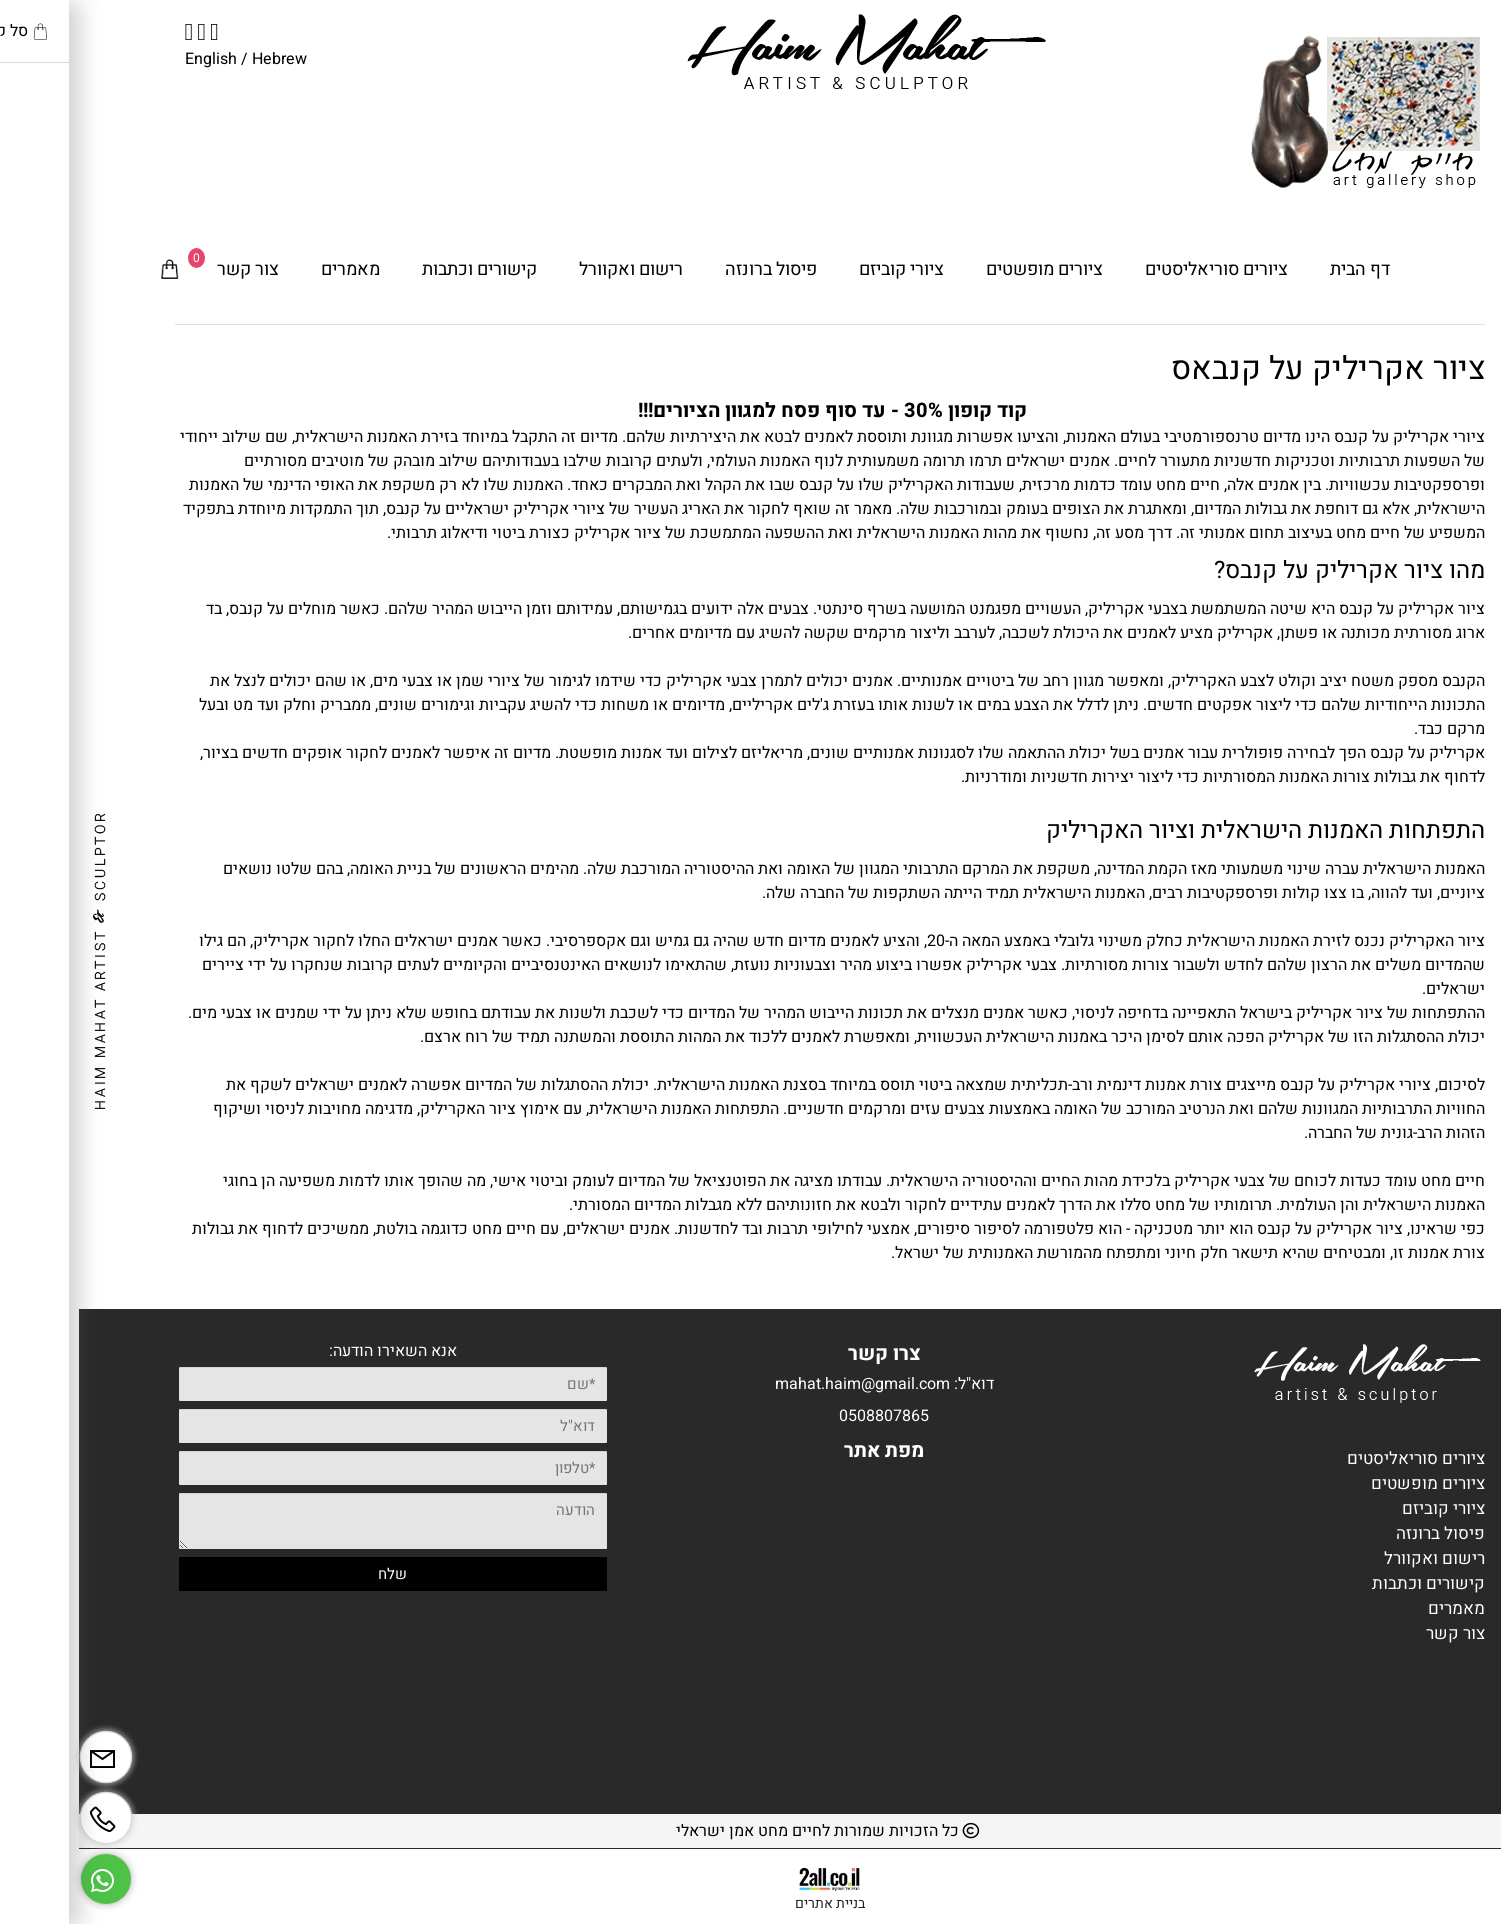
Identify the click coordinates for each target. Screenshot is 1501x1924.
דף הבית (1281, 269)
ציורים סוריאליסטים (1137, 269)
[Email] (27, 1749)
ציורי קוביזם (822, 269)
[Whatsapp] (27, 1871)
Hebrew (198, 59)
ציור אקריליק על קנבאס (1249, 368)
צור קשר (169, 269)
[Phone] (27, 1810)
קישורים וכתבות (400, 269)
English (132, 59)
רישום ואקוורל (552, 269)
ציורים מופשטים (965, 269)
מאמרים (271, 269)
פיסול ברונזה (692, 269)
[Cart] (91, 270)
